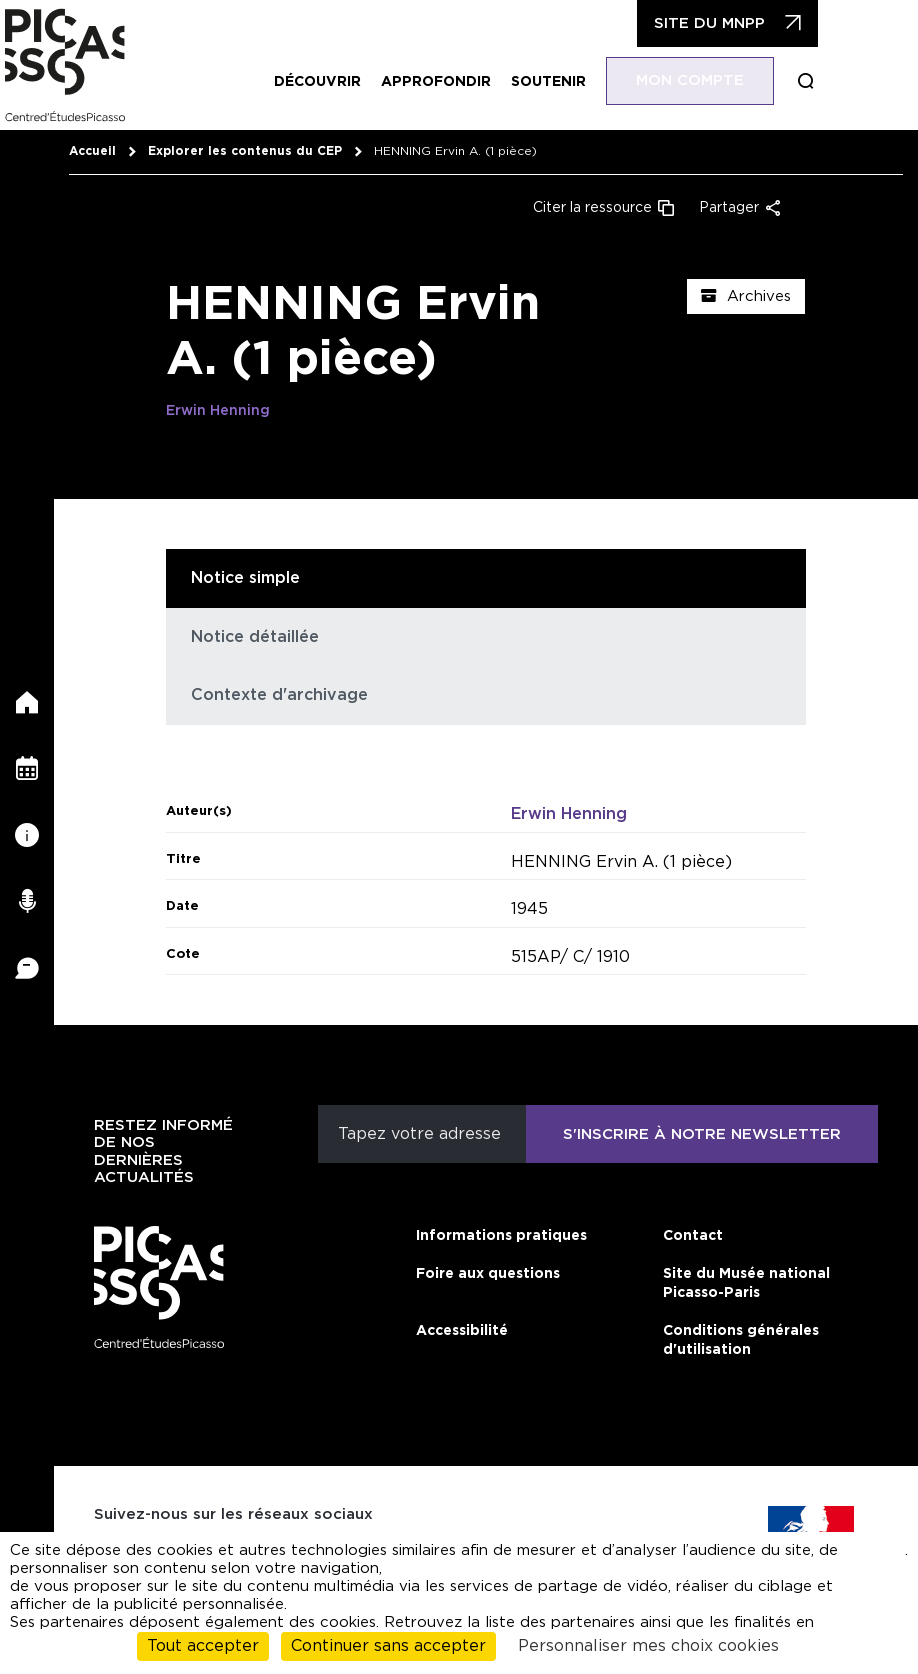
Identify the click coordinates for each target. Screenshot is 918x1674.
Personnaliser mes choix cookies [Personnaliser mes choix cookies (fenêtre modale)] (648, 1646)
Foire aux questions (488, 1274)
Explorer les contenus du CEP (245, 151)
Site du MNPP (709, 23)
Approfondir (436, 82)
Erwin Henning (218, 411)
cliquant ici (875, 1559)
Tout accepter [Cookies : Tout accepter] (203, 1646)
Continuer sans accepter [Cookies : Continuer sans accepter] (388, 1646)
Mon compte (690, 80)
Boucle (806, 81)
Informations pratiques (501, 1236)
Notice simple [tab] (245, 578)
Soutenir (548, 82)
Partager (729, 208)
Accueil (92, 151)
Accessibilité (462, 1331)
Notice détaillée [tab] (255, 637)
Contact (693, 1236)
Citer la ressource (592, 208)
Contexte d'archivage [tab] (279, 695)
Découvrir (317, 82)
